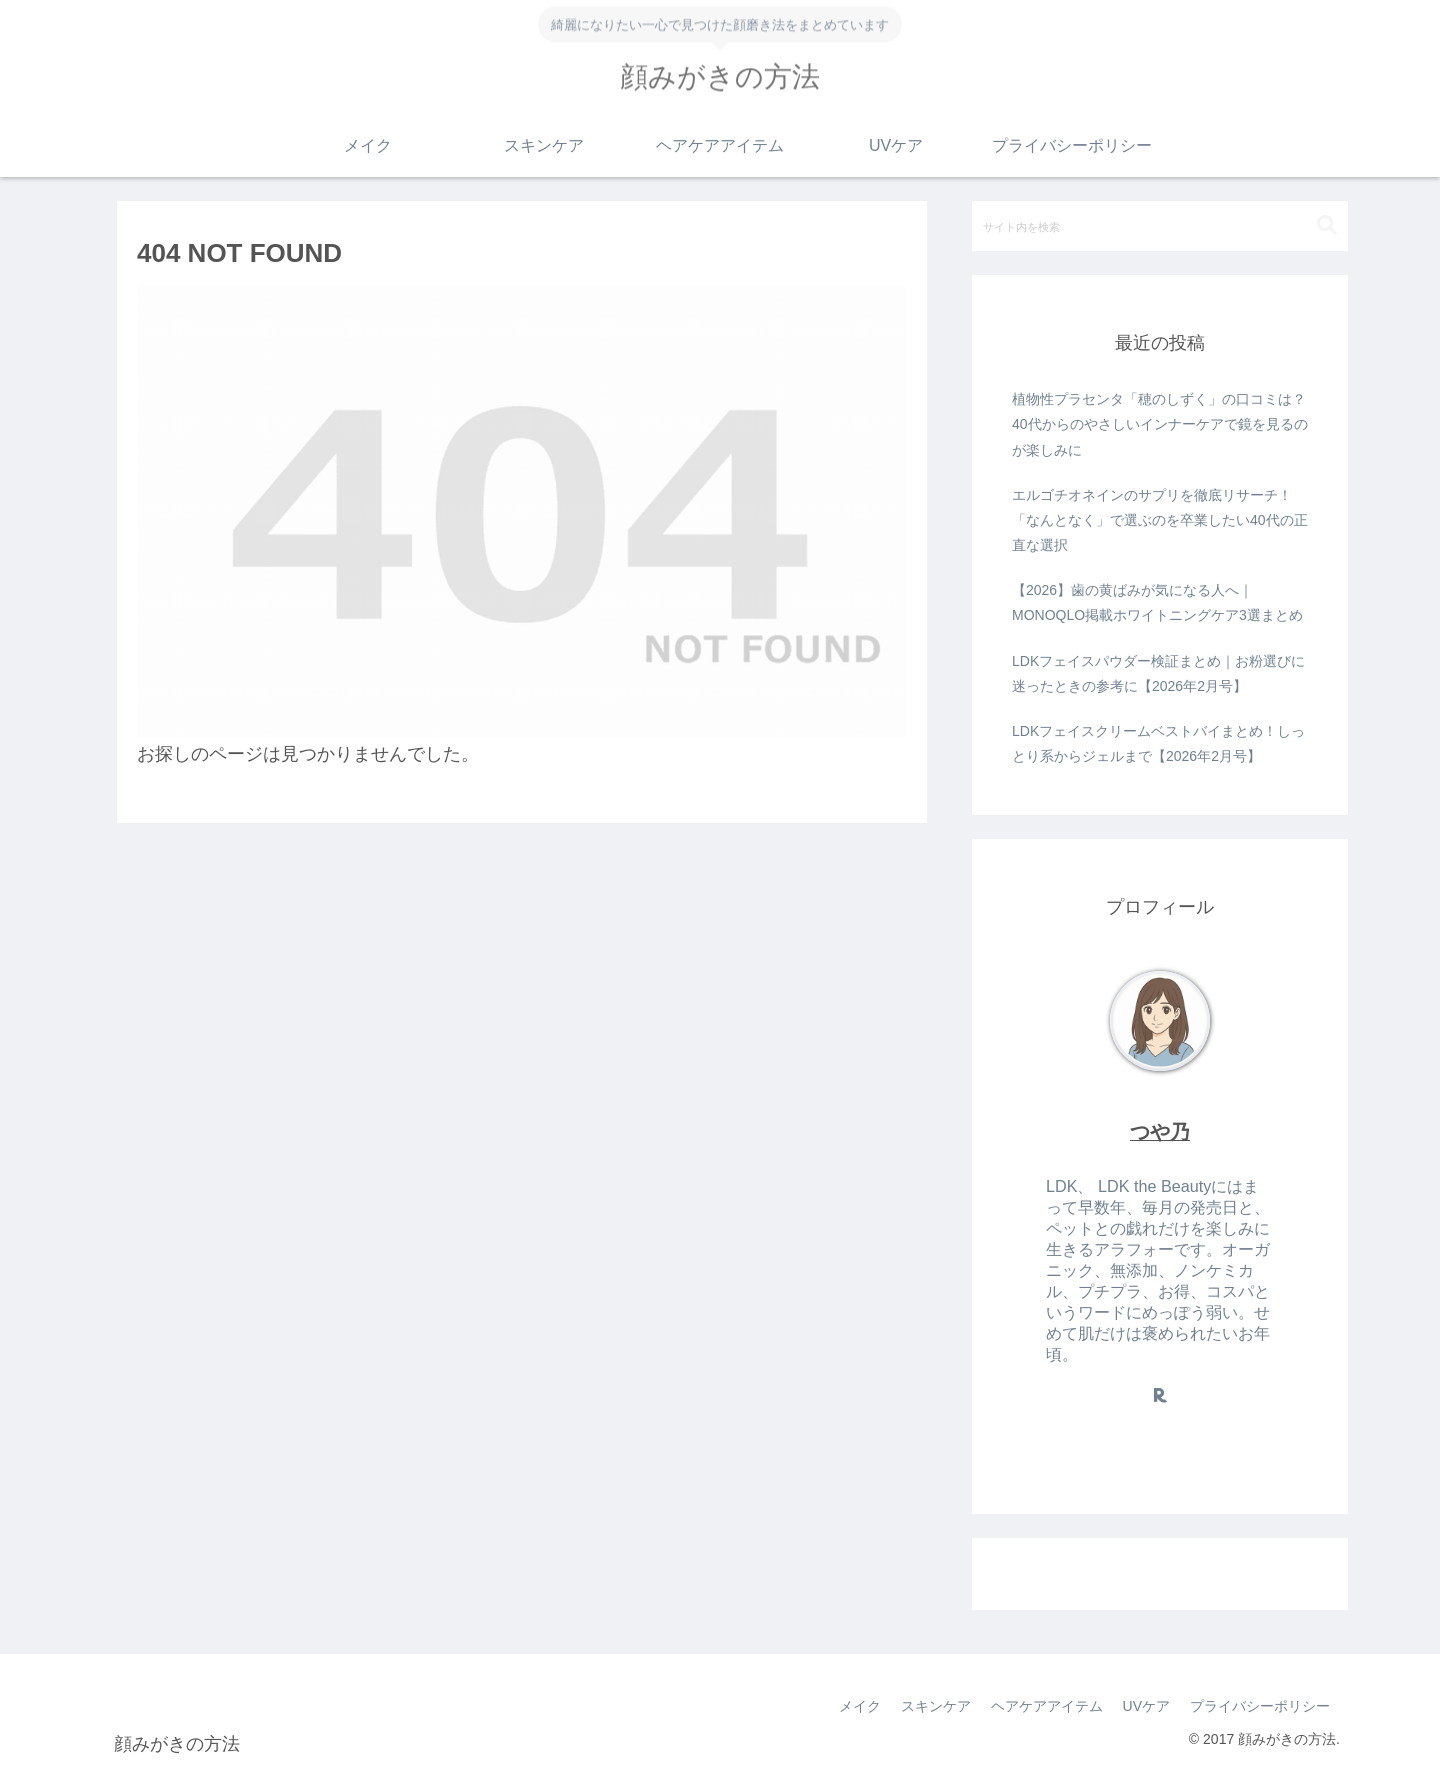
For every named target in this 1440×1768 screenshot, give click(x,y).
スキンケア (936, 1706)
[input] (1160, 226)
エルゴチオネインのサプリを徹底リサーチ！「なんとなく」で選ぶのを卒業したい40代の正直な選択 (1160, 520)
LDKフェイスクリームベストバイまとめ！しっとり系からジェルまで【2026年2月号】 (1158, 743)
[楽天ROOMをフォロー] (1160, 1395)
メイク (860, 1706)
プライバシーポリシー (1260, 1706)
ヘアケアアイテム (1047, 1706)
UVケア (1146, 1706)
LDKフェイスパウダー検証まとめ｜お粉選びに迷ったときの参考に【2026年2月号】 (1158, 673)
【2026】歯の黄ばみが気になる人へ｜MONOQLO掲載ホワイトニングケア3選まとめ (1157, 602)
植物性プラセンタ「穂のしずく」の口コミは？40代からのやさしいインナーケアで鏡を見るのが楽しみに (1160, 424)
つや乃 (1160, 1132)
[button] (1327, 225)
